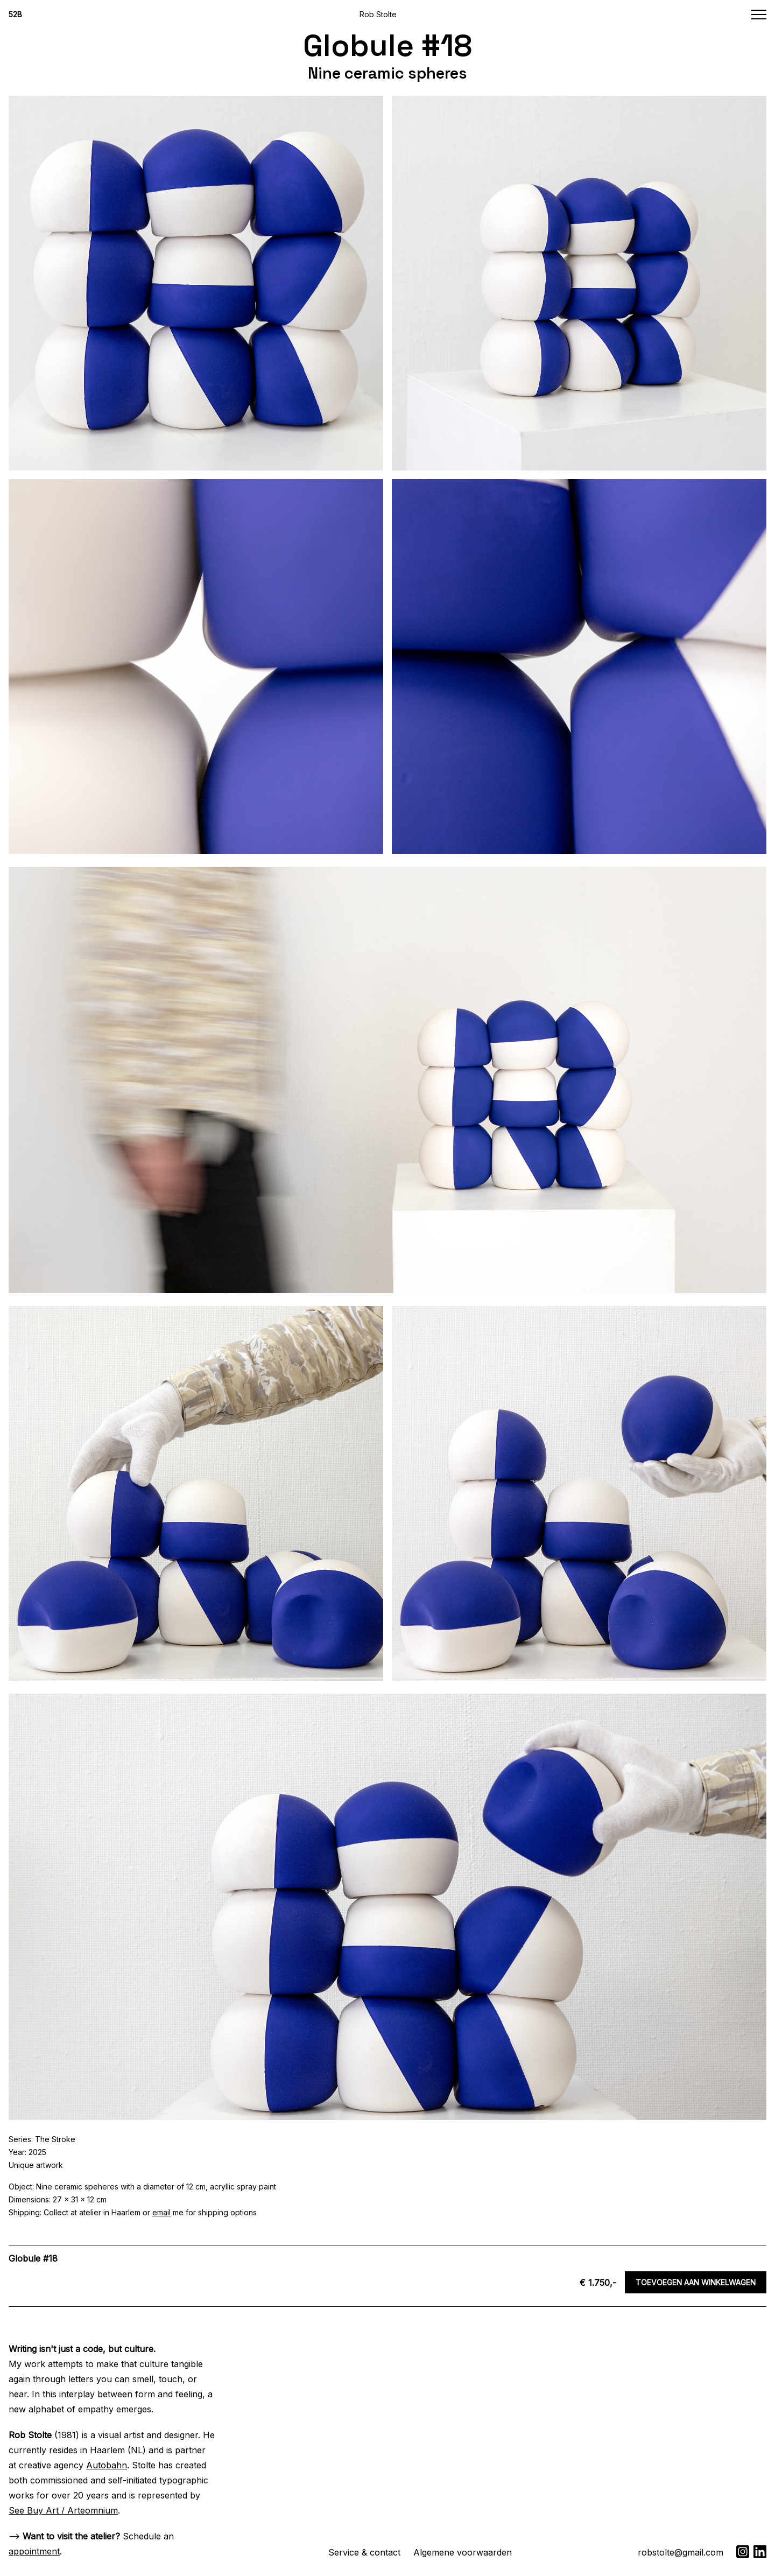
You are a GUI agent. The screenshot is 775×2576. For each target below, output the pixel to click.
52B (15, 14)
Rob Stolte (378, 14)
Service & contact (364, 2552)
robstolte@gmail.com (680, 2552)
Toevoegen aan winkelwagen (696, 2282)
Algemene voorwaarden (462, 2552)
